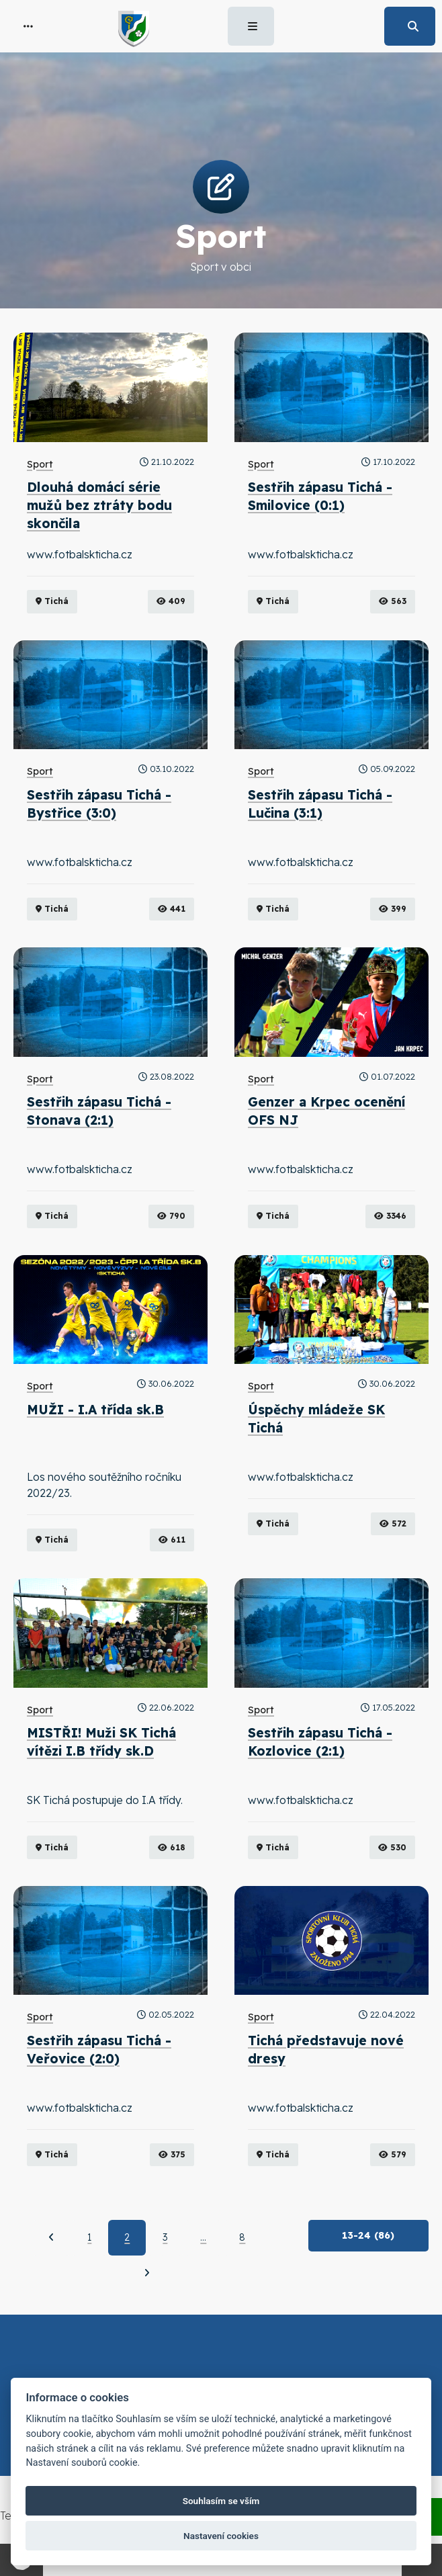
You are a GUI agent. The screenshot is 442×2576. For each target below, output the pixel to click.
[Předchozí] (51, 2237)
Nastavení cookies (221, 2535)
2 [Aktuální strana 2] (127, 2237)
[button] (28, 26)
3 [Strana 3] (165, 2237)
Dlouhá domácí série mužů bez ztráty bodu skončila (99, 505)
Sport (40, 464)
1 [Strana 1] (89, 2237)
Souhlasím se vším (221, 2500)
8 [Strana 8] (242, 2237)
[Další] (147, 2273)
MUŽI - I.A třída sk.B (95, 1410)
